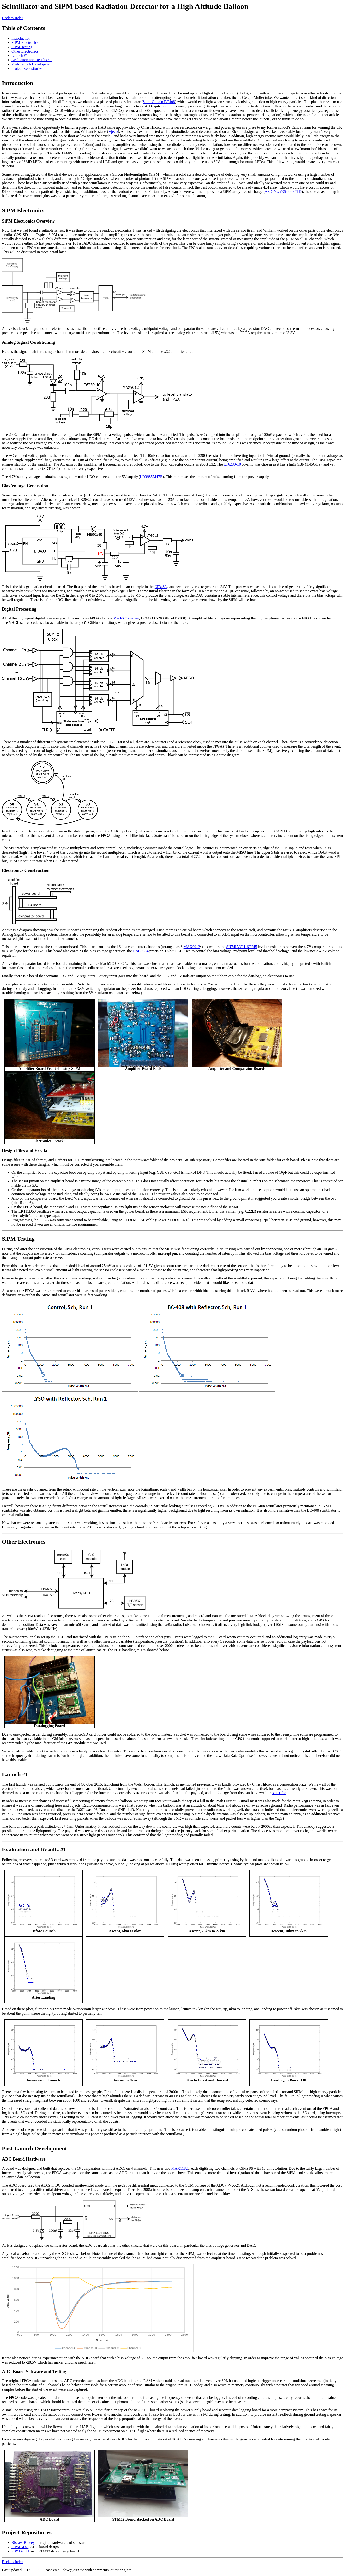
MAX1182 (179, 2168)
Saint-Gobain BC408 (159, 102)
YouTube (279, 1793)
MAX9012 (192, 947)
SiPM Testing (22, 47)
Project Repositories (27, 68)
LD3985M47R (151, 477)
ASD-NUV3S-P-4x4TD (283, 191)
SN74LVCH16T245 (241, 947)
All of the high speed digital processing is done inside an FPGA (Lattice (57, 618)
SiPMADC (20, 2547)
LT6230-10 (232, 464)
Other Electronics (25, 51)
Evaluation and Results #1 (32, 60)
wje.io (113, 132)
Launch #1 (20, 55)
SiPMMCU (20, 2551)
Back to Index (12, 18)
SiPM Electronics (25, 43)
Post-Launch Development (32, 64)
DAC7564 (141, 951)
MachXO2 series (126, 618)
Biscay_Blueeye (24, 2543)
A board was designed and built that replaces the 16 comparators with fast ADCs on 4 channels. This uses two (86, 2168)
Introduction (21, 38)
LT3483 (161, 587)
